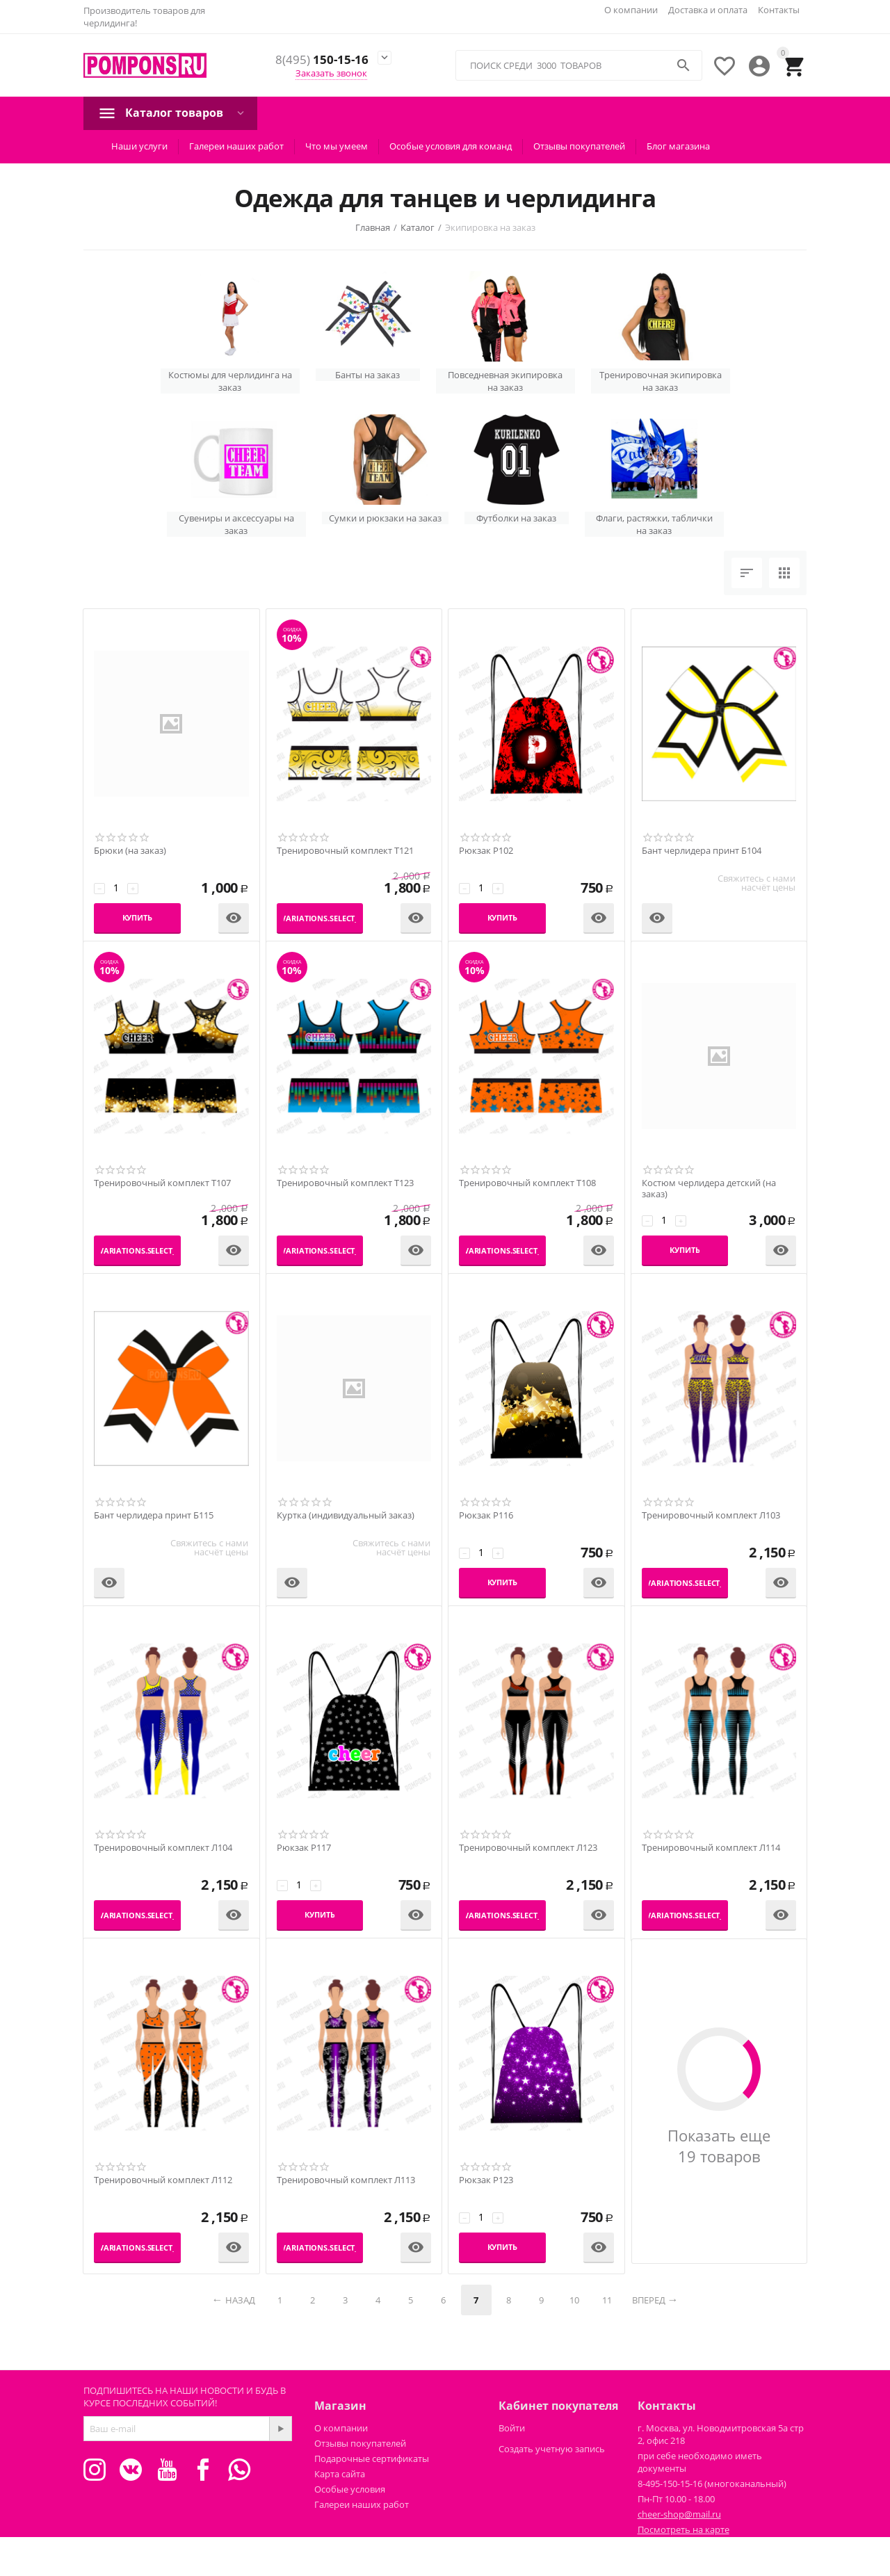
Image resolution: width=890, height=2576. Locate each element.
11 (607, 2300)
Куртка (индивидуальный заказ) (345, 1515)
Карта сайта (339, 2474)
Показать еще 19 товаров (719, 2145)
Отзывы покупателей (579, 146)
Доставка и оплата (707, 9)
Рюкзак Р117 (304, 1848)
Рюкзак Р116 (486, 1515)
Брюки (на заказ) (130, 851)
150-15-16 (322, 60)
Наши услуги (139, 146)
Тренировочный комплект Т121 (345, 851)
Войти (512, 2428)
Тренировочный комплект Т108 (527, 1183)
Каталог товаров (174, 112)
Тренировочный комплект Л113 (346, 2180)
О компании (631, 9)
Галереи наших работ (236, 146)
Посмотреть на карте (683, 2529)
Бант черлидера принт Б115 (153, 1515)
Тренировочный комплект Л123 (528, 1848)
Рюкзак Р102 (486, 851)
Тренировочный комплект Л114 (711, 1848)
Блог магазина (678, 146)
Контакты (779, 9)
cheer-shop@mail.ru (679, 2514)
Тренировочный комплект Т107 (162, 1183)
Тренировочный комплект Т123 (345, 1183)
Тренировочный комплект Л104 (163, 1848)
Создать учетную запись (552, 2449)
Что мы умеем (336, 146)
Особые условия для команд (450, 146)
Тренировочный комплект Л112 (163, 2180)
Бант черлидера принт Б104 (701, 851)
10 (574, 2300)
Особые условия (349, 2489)
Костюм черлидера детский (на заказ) (709, 1188)
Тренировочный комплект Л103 (711, 1515)
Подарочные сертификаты (371, 2458)
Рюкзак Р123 (486, 2180)
